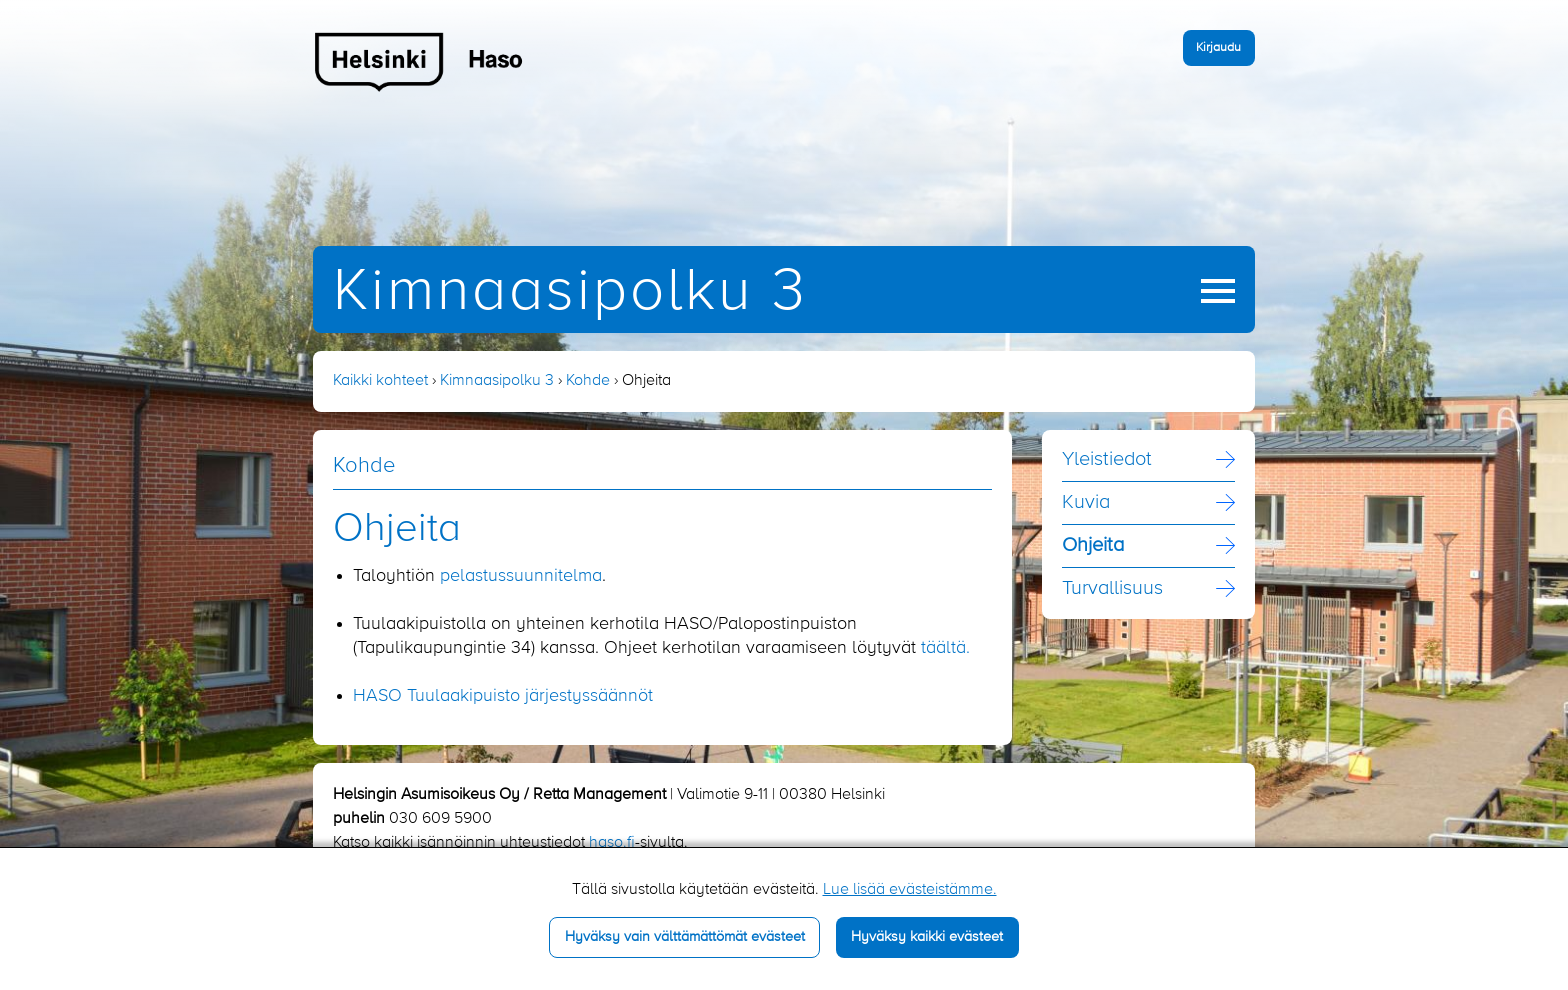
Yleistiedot (1107, 460)
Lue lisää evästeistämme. (910, 890)
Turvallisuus (1112, 589)
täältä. (945, 648)
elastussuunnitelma (526, 576)
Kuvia (1086, 503)
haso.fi (612, 843)
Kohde (588, 381)
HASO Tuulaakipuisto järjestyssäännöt (503, 696)
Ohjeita (1093, 546)
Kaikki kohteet (380, 381)
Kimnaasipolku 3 (570, 292)
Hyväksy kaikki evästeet (927, 937)
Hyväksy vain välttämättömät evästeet (685, 937)
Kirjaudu (1218, 47)
